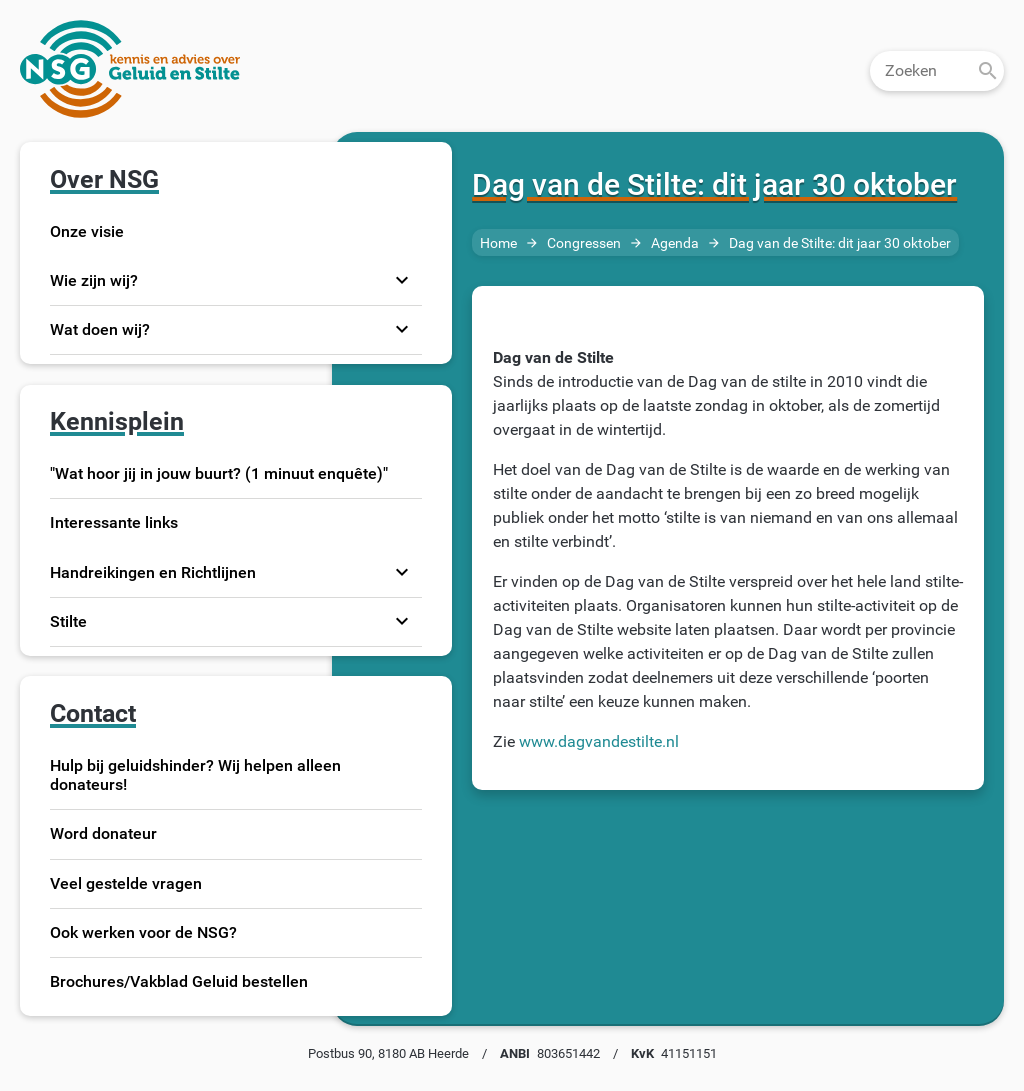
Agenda (675, 243)
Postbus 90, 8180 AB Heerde (388, 1053)
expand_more (402, 280)
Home (498, 243)
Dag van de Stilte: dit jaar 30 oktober (840, 243)
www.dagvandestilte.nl (599, 741)
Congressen (584, 243)
